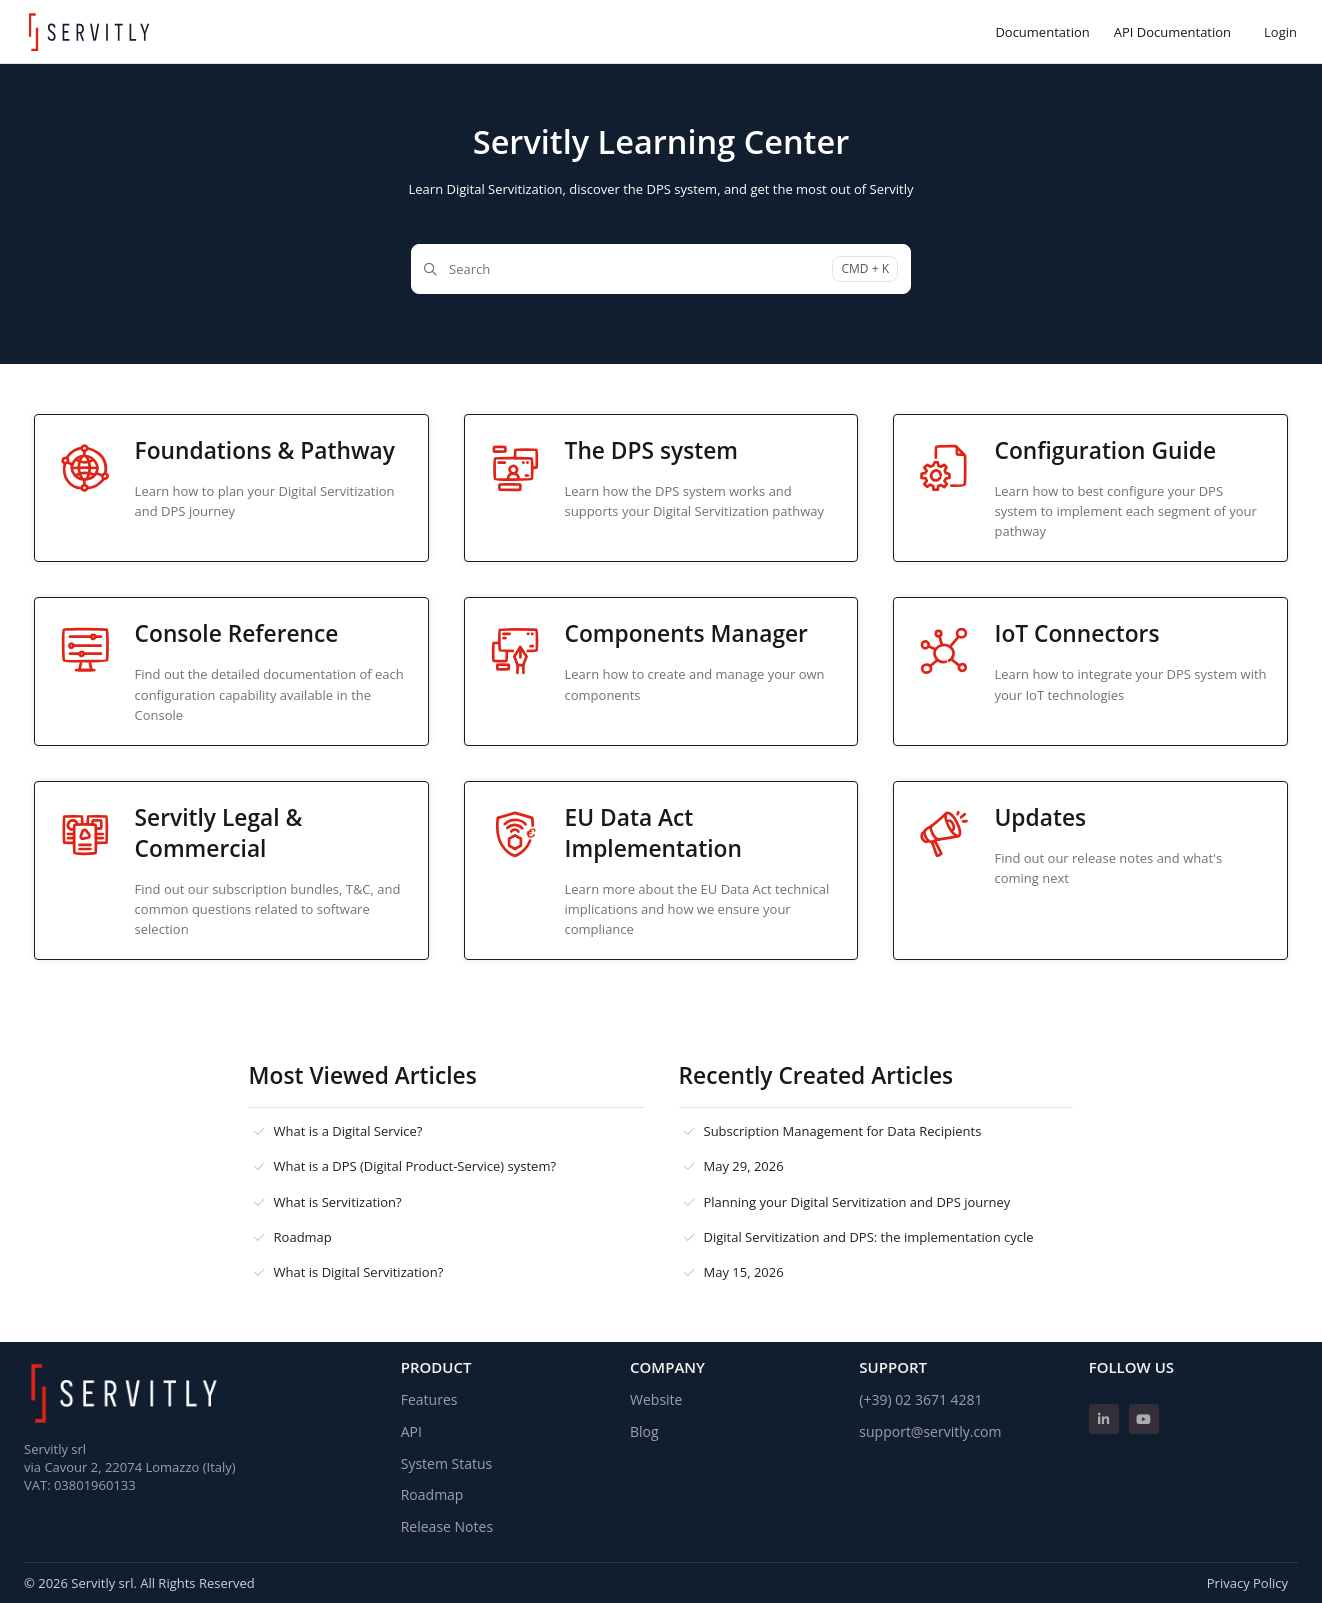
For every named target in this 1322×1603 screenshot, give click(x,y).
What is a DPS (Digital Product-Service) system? (415, 1166)
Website (656, 1399)
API (411, 1431)
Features (429, 1399)
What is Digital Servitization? (359, 1272)
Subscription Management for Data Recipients (843, 1131)
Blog (644, 1431)
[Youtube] (1144, 1419)
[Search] (661, 269)
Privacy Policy (1247, 1583)
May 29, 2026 (744, 1166)
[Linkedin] (1104, 1419)
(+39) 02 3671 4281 (920, 1399)
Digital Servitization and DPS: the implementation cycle (869, 1237)
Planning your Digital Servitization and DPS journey (857, 1202)
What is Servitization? (338, 1202)
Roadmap (303, 1237)
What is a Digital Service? (348, 1131)
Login (1280, 32)
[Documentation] (1042, 32)
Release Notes (447, 1526)
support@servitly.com (930, 1431)
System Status (447, 1463)
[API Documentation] (1172, 32)
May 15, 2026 (744, 1272)
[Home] (89, 32)
